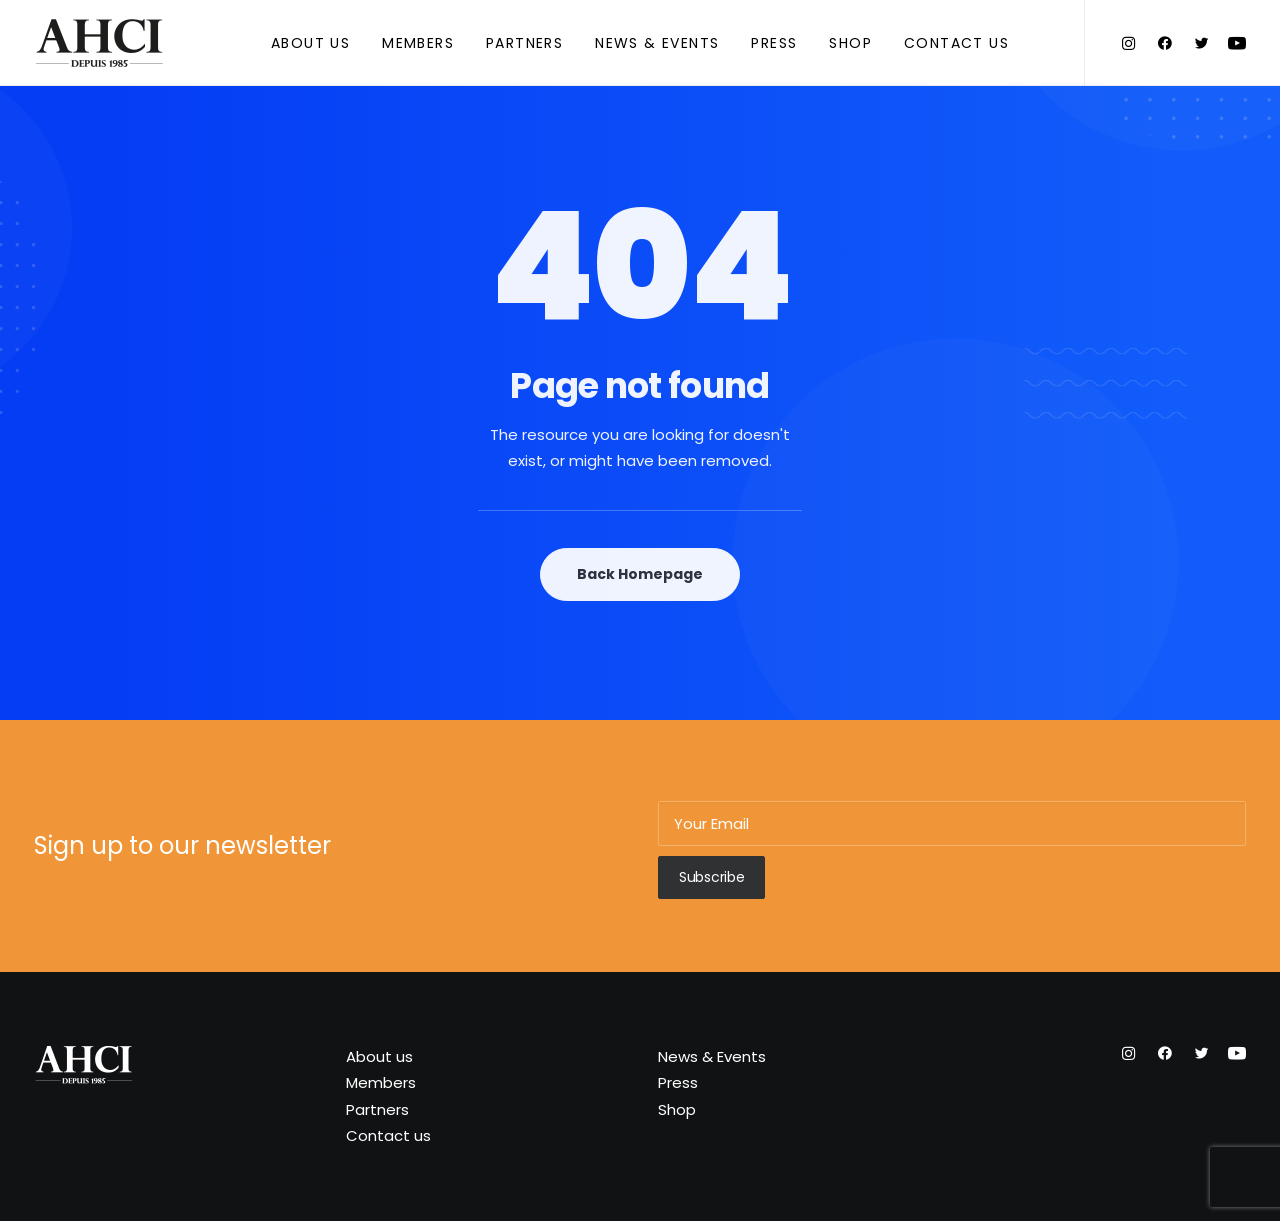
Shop (850, 43)
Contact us (956, 43)
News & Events (657, 43)
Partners (524, 43)
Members (418, 43)
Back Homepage (640, 574)
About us (310, 43)
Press (774, 43)
